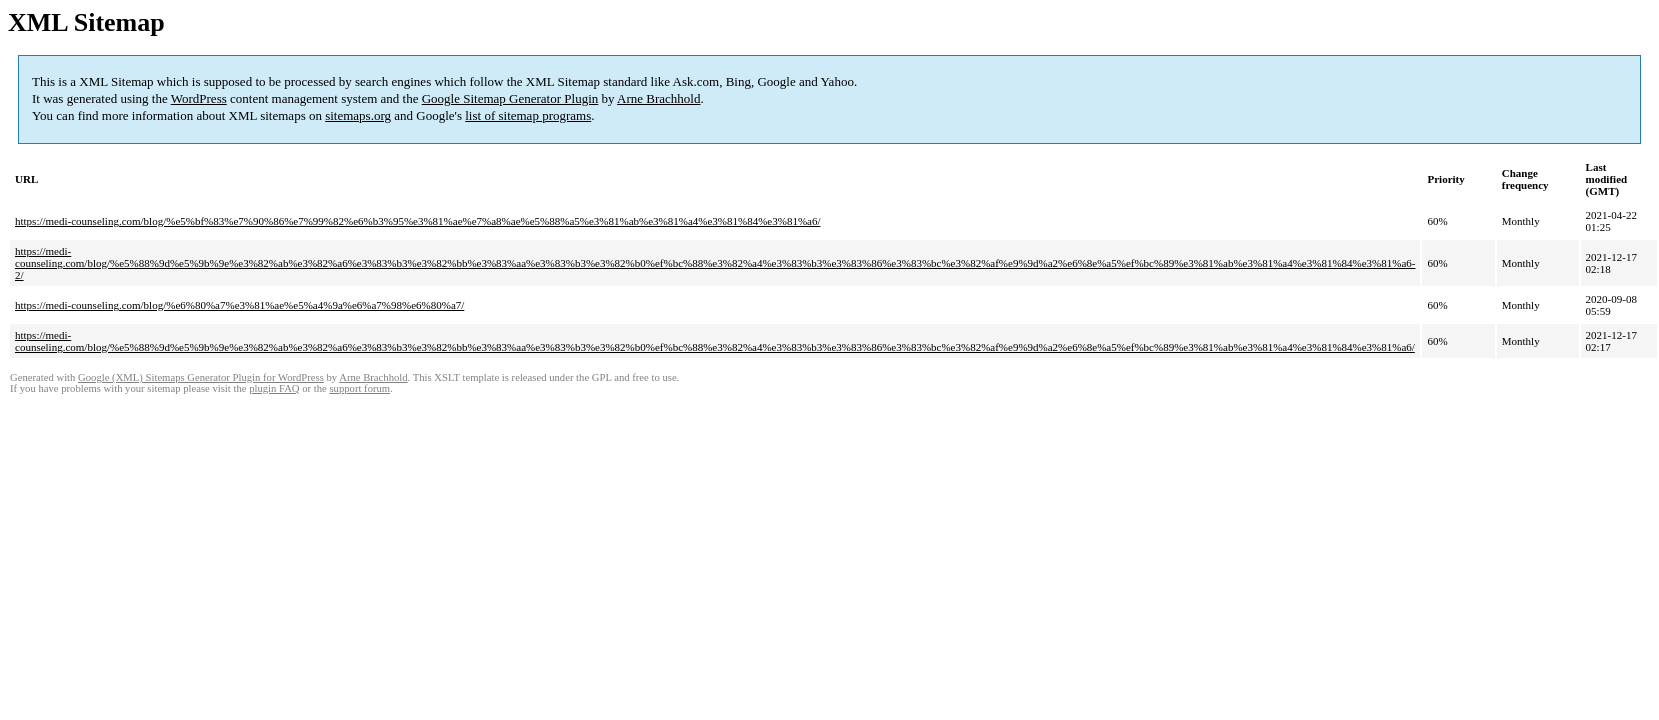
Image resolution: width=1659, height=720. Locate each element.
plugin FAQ (274, 388)
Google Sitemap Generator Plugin (510, 98)
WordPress (199, 98)
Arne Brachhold (658, 98)
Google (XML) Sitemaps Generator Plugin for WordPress (201, 377)
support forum (359, 388)
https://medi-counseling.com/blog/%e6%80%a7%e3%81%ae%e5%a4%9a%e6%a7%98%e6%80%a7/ (239, 305)
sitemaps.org (358, 115)
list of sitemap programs (528, 115)
